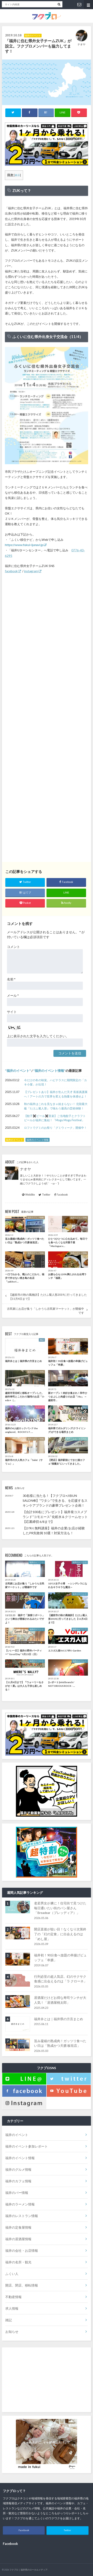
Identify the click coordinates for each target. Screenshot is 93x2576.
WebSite (28, 1194)
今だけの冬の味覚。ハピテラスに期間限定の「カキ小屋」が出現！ (55, 1082)
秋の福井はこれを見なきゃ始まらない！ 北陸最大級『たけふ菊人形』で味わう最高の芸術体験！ (55, 1106)
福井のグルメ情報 (18, 2169)
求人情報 (11, 2308)
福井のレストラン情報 (21, 2216)
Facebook (61, 1194)
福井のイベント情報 (49, 1070)
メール (13, 995)
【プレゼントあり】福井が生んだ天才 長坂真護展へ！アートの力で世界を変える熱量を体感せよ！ (55, 1094)
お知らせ (11, 2331)
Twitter (44, 1194)
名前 (11, 979)
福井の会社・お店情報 (21, 2250)
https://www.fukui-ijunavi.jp (24, 545)
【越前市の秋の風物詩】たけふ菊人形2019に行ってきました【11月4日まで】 (48, 1296)
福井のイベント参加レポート (26, 2146)
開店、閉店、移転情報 (21, 2285)
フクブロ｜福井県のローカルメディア (28, 2569)
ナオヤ (25, 1169)
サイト (12, 1012)
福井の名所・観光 (18, 2262)
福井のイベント (18, 1070)
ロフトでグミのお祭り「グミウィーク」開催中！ (55, 1127)
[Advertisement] (46, 719)
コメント (13, 947)
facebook (11, 571)
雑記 (8, 2320)
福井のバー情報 (16, 2192)
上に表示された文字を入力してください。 (38, 1036)
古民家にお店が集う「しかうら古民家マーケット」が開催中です (45, 1310)
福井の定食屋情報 (18, 2227)
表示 (17, 175)
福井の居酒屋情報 (18, 2239)
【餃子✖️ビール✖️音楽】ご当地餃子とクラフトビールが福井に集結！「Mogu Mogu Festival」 (55, 1118)
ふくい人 (11, 2274)
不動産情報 (13, 2297)
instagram (31, 571)
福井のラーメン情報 (20, 2204)
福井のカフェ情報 (18, 2181)
